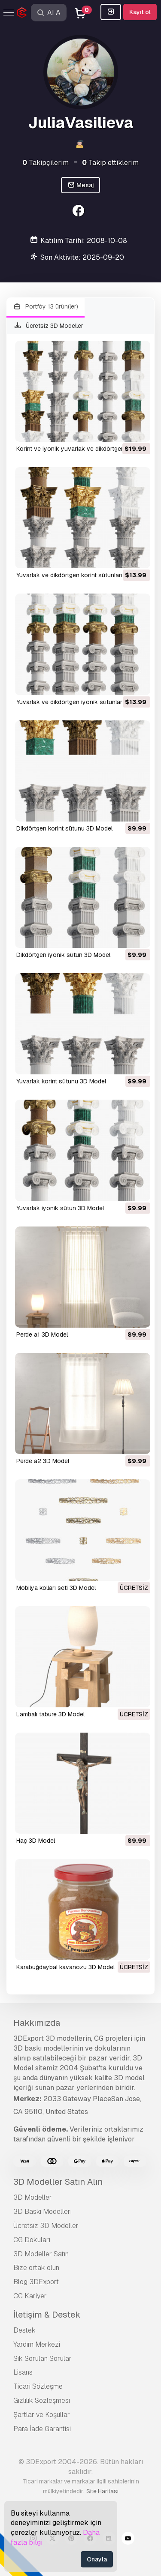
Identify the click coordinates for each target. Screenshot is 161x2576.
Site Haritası (102, 2491)
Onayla (97, 2559)
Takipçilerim (45, 162)
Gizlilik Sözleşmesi (41, 2400)
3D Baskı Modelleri (42, 2211)
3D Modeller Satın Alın (58, 2181)
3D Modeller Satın (41, 2253)
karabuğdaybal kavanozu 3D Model (65, 1967)
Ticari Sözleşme (38, 2386)
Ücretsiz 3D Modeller (48, 326)
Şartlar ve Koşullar (41, 2414)
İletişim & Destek (46, 2314)
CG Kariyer (30, 2295)
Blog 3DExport (36, 2281)
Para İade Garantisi (42, 2428)
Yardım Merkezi (36, 2344)
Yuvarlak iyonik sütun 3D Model (60, 1208)
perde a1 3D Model (42, 1334)
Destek (24, 2330)
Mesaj (80, 185)
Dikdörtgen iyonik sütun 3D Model (63, 955)
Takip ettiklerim (110, 162)
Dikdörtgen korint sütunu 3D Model (64, 828)
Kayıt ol (140, 12)
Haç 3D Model (35, 1840)
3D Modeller (32, 2197)
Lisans (23, 2372)
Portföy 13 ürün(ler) (45, 307)
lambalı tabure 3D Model (50, 1714)
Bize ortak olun (36, 2267)
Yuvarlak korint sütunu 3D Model (61, 1081)
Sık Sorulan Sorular (42, 2358)
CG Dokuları (31, 2239)
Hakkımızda (36, 2022)
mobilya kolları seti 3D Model (56, 1588)
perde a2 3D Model (42, 1461)
